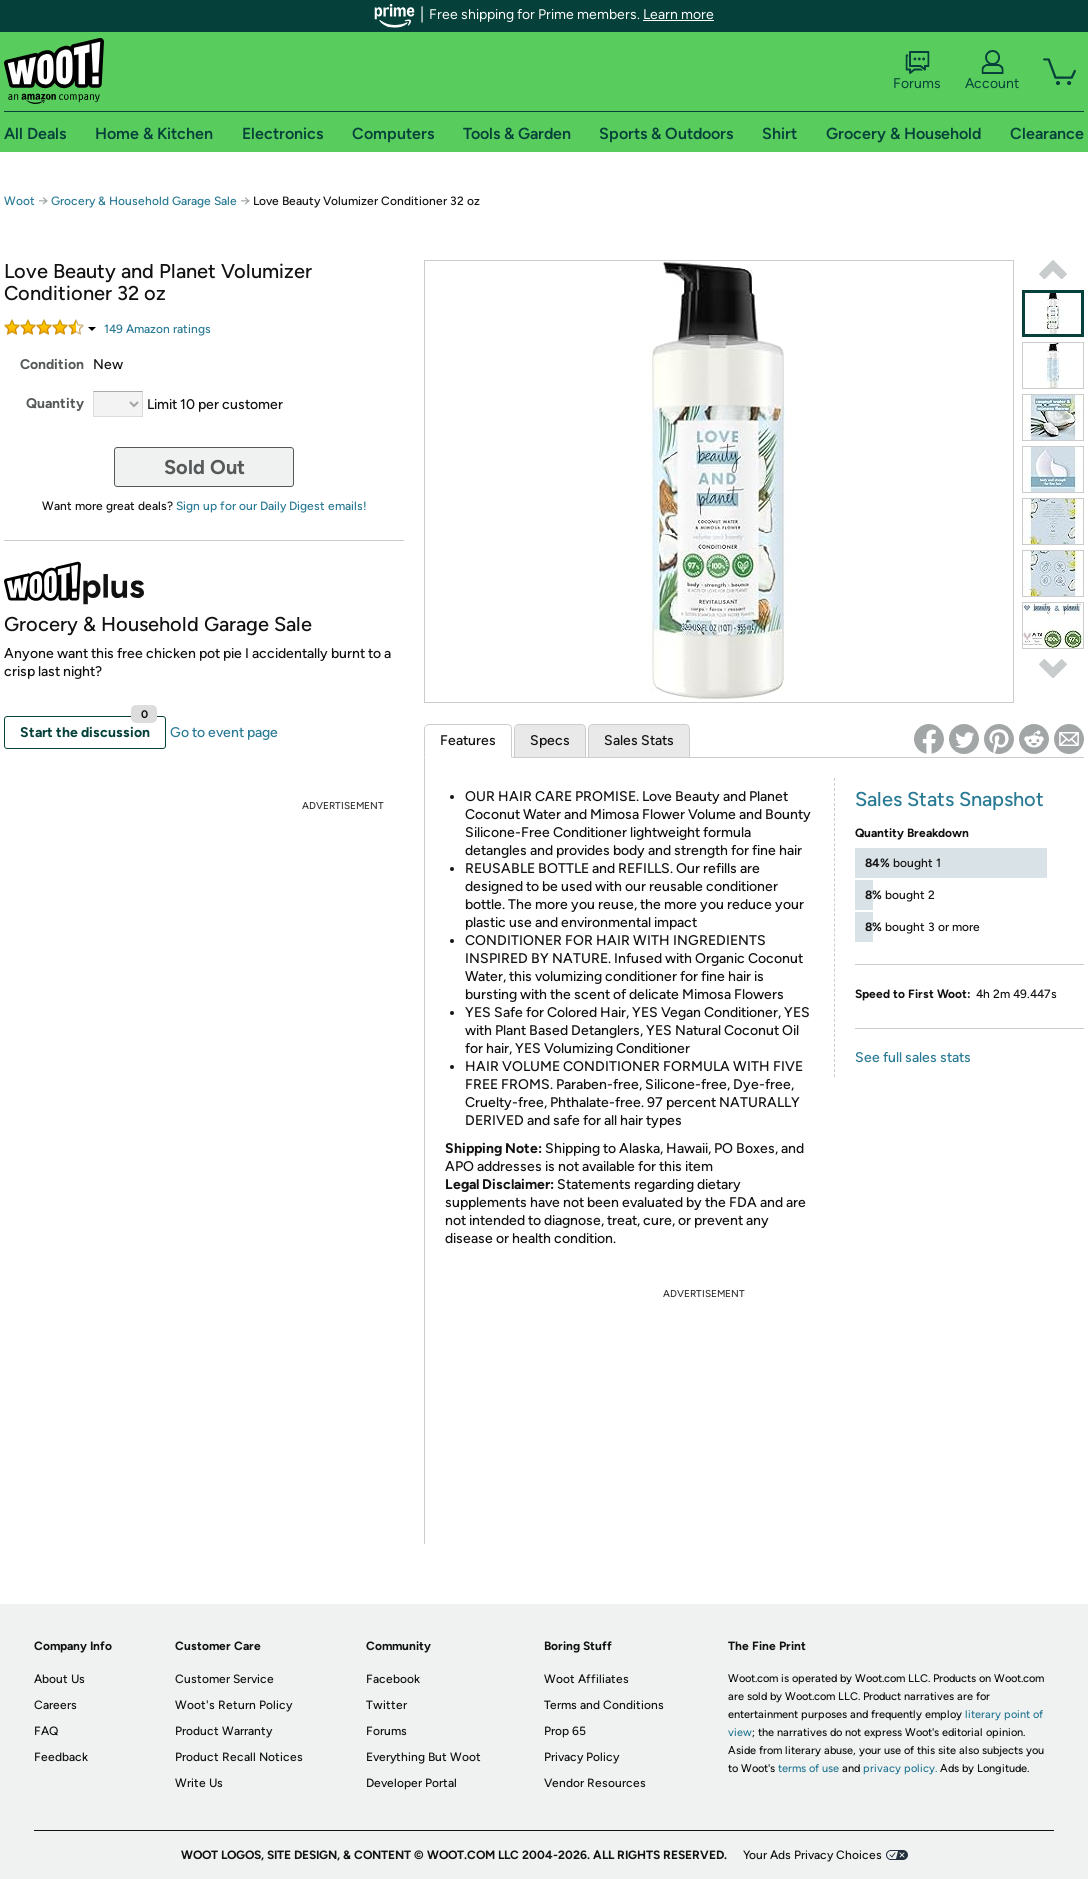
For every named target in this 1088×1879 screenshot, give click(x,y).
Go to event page (224, 732)
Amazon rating (157, 329)
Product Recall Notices (239, 1757)
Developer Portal (411, 1783)
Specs (550, 740)
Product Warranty (223, 1731)
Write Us (199, 1783)
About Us (59, 1679)
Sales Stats (639, 740)
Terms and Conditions (604, 1705)
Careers (55, 1705)
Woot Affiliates (586, 1679)
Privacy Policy (581, 1757)
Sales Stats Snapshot (949, 799)
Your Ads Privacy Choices (812, 1855)
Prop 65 (565, 1731)
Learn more (678, 14)
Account (992, 71)
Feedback (61, 1757)
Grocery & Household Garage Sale (144, 201)
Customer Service (224, 1679)
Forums (917, 71)
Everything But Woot (423, 1757)
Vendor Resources (595, 1783)
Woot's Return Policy (233, 1705)
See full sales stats (913, 1057)
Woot (19, 201)
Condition (52, 364)
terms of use (808, 1768)
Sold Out (204, 467)
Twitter (386, 1705)
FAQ (46, 1731)
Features (468, 740)
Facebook (393, 1679)
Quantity (55, 403)
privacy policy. (900, 1768)
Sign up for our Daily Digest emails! (271, 506)
